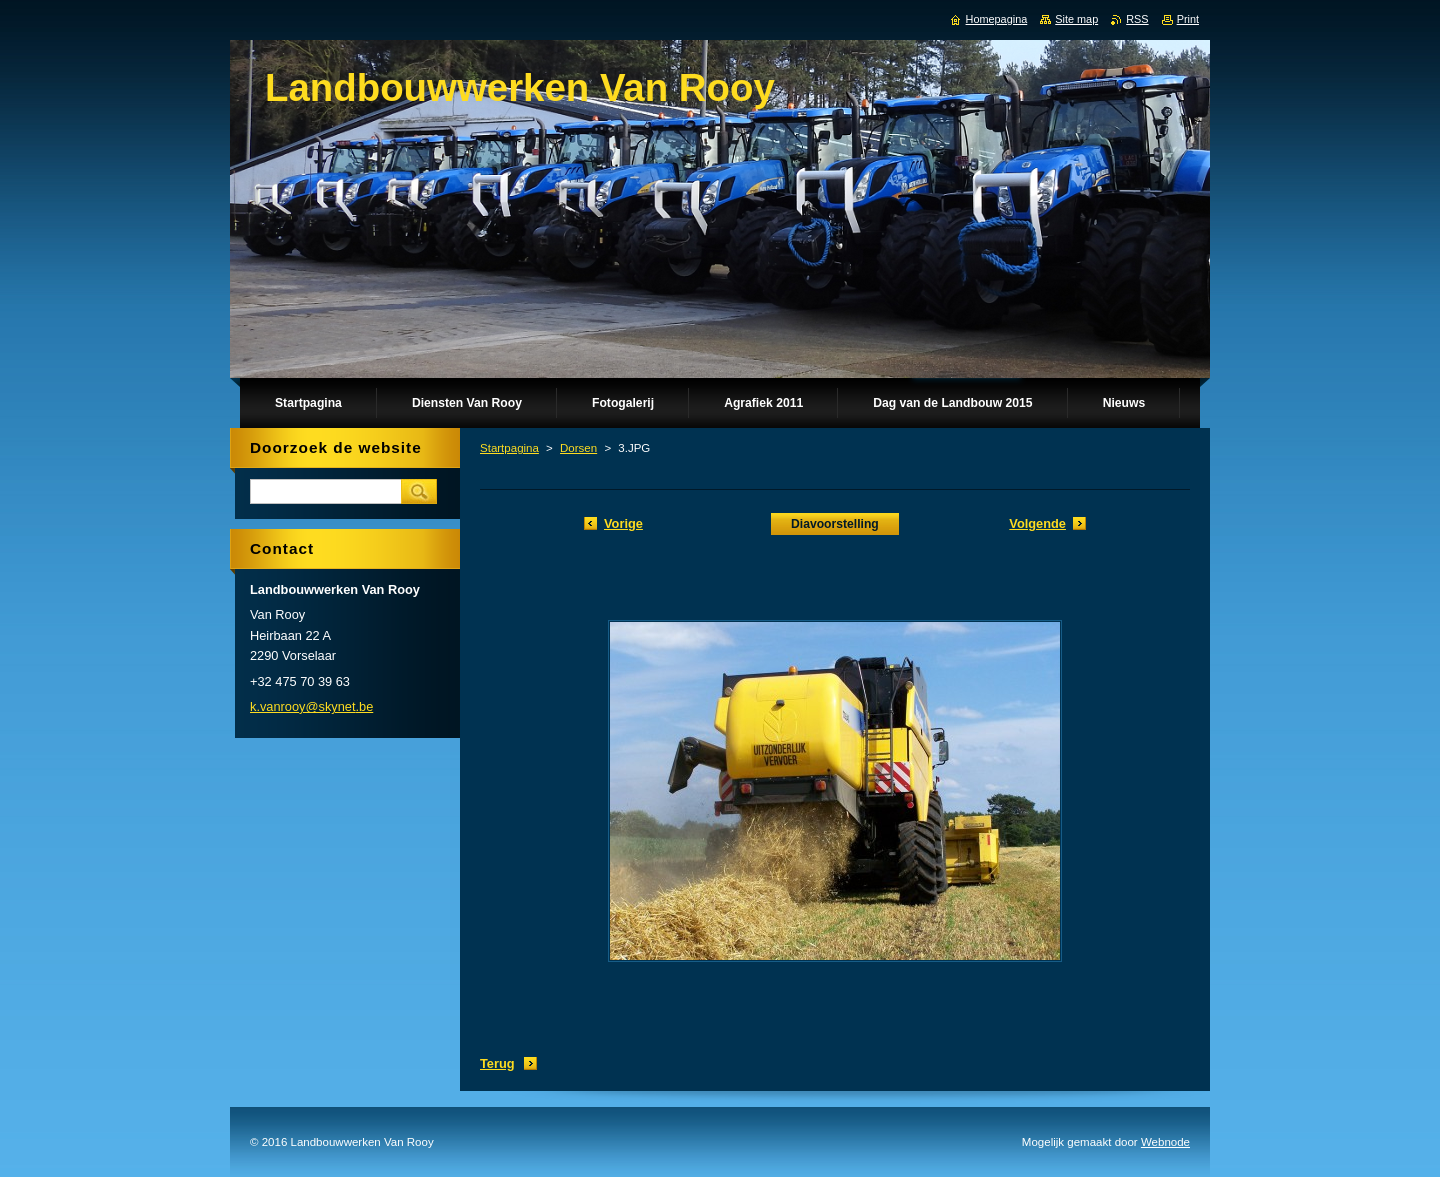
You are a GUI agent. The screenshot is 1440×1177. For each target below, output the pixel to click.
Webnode (1165, 1142)
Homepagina (997, 19)
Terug (497, 1063)
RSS (1137, 19)
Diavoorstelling (835, 524)
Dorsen (578, 448)
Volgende (1037, 523)
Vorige (623, 523)
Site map (1076, 19)
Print (1188, 19)
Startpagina (509, 448)
